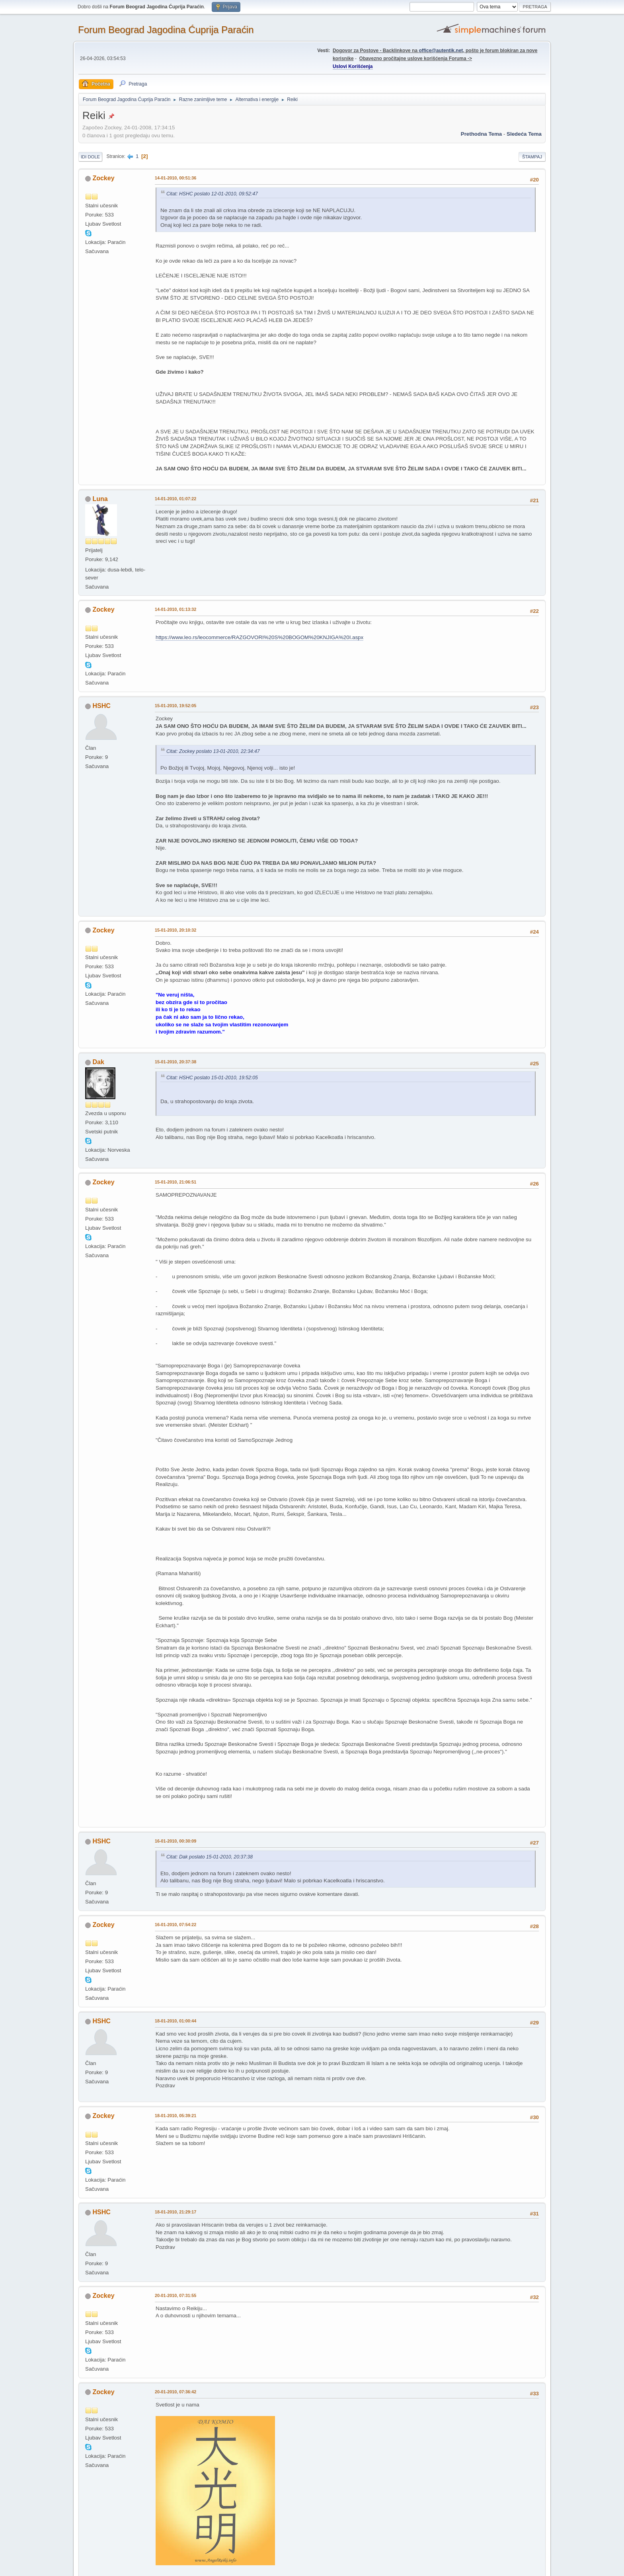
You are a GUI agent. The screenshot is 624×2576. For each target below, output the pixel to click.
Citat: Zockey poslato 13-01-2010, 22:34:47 (213, 751)
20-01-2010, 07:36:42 (175, 2391)
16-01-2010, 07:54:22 (175, 1924)
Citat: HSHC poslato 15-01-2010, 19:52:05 (212, 1077)
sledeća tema (524, 134)
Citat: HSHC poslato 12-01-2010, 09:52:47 (212, 194)
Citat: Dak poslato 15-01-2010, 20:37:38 (209, 1857)
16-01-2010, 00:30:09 (175, 1841)
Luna (99, 498)
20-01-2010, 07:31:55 (175, 2295)
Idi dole (90, 156)
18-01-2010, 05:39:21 (175, 2115)
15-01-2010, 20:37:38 (175, 1061)
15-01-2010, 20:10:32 (175, 930)
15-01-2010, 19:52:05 (175, 705)
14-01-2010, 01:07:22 (175, 498)
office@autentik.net (441, 50)
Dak (98, 1062)
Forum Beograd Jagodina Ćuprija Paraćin (166, 29)
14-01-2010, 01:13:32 (175, 609)
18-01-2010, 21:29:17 (175, 2211)
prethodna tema (481, 134)
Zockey (103, 178)
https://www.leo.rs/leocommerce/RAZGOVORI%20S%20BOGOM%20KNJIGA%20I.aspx (259, 637)
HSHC (101, 705)
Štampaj (532, 156)
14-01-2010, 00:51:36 (175, 178)
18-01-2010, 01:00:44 (175, 2020)
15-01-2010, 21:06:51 (175, 1182)
